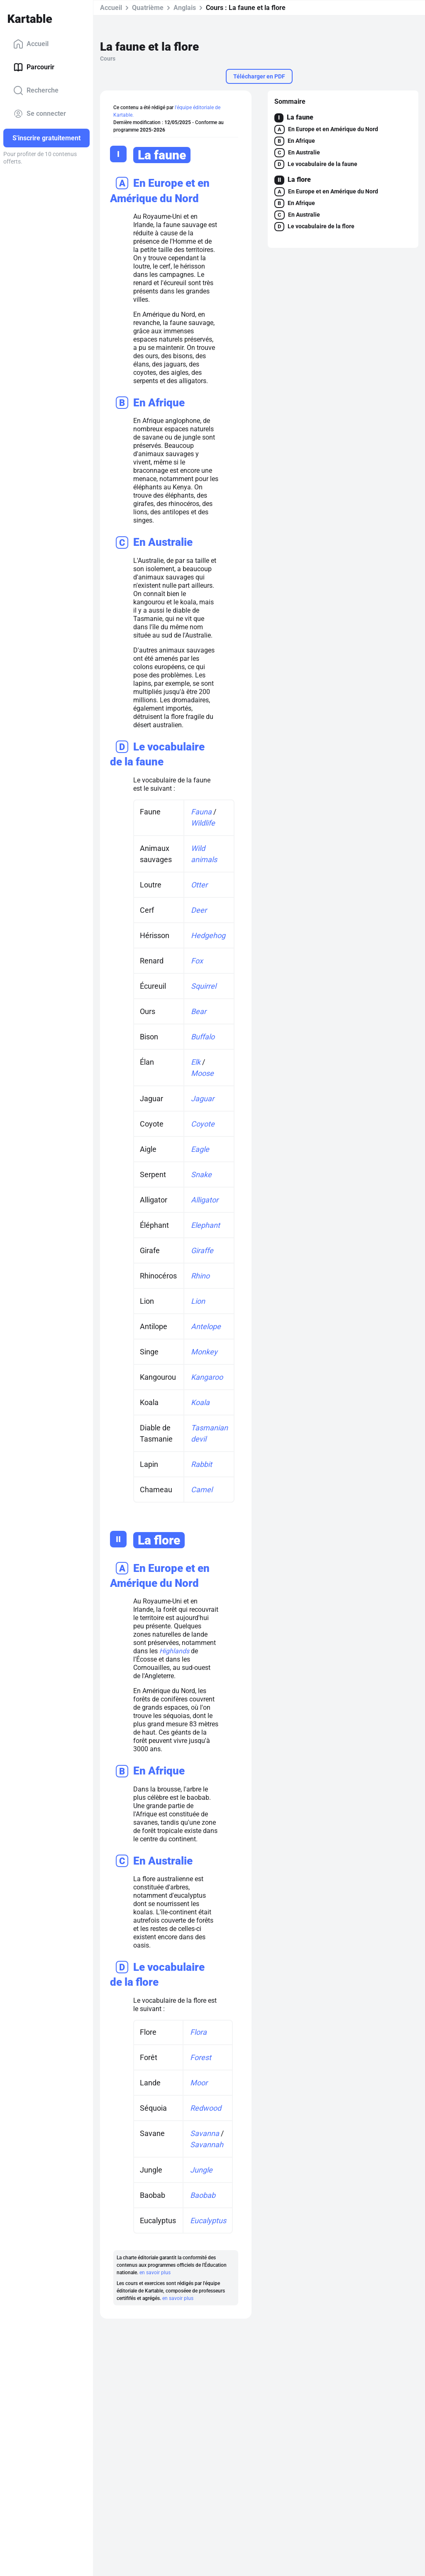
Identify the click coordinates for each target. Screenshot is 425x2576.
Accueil (31, 44)
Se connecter (39, 114)
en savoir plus (155, 2272)
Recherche (36, 90)
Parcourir (33, 67)
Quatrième (148, 8)
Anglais (184, 8)
